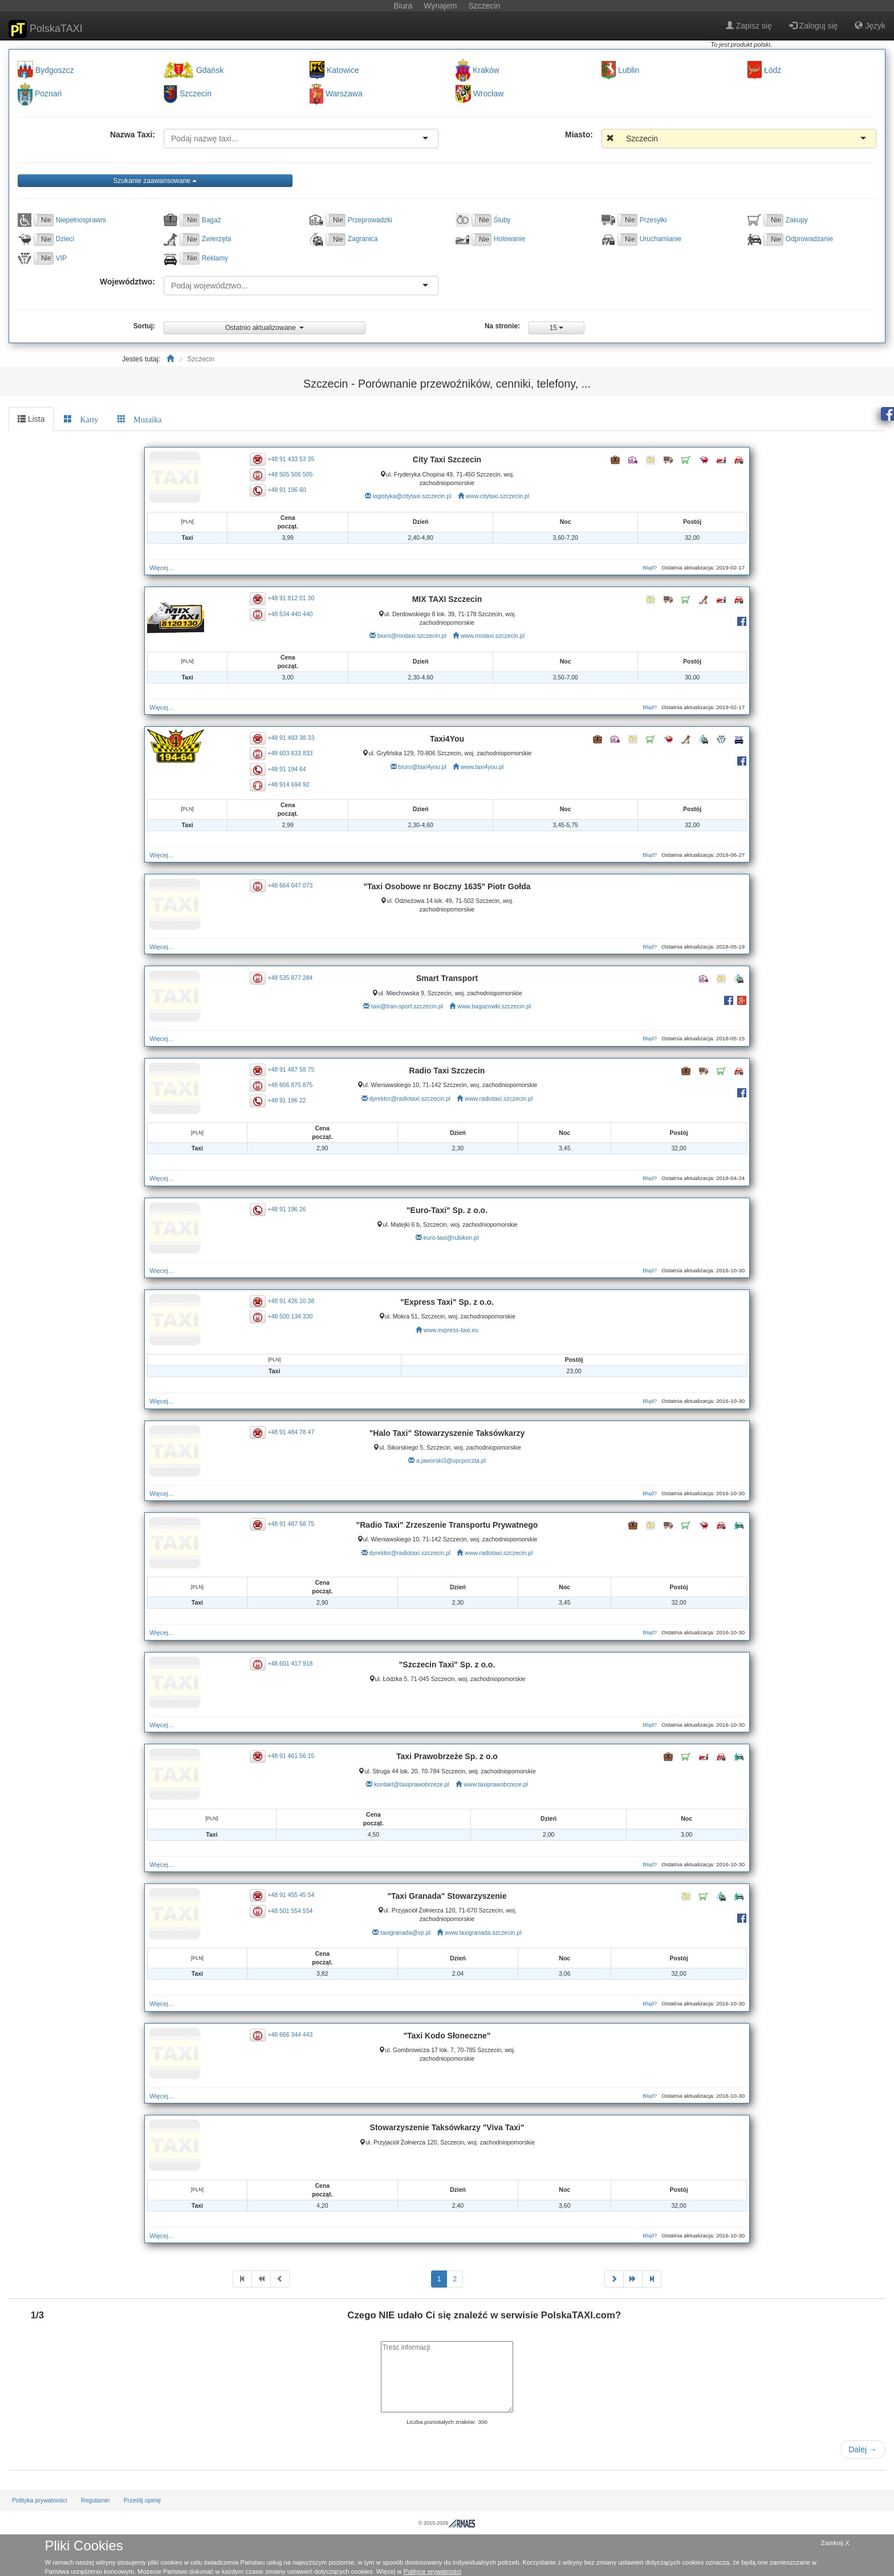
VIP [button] (61, 258)
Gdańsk (210, 70)
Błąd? (642, 567)
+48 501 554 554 (295, 1910)
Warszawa (344, 94)
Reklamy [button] (215, 258)
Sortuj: (144, 326)
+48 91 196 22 (292, 1100)
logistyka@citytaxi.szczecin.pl (412, 496)
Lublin (628, 70)
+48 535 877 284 (295, 977)
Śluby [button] (502, 220)
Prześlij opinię (142, 2500)
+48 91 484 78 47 (296, 1432)
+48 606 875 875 (295, 1084)
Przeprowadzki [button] (370, 220)
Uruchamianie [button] (660, 239)
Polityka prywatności (39, 2500)
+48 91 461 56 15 (296, 1755)
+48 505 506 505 (295, 474)
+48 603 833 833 (295, 753)
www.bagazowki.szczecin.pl (494, 1006)
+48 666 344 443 (295, 2034)
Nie (46, 220)
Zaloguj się (813, 25)
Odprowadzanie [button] (809, 239)
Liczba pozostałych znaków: (441, 2422)
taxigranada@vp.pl (405, 1932)
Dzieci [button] (65, 239)
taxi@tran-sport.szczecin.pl (407, 1006)
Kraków (486, 70)
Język (870, 25)
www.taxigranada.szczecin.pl (483, 1932)
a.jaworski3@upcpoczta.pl (451, 1460)
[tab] (81, 419)
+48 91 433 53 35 (296, 458)
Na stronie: (502, 326)
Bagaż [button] (211, 220)
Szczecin (196, 94)
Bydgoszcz (54, 70)
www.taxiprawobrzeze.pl (496, 1784)
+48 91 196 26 (292, 1209)
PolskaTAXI (46, 29)
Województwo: (127, 281)
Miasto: (579, 134)
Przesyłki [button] (653, 220)
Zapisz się (749, 25)
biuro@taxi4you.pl (422, 766)
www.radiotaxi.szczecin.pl (499, 1098)
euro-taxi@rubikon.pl (450, 1237)
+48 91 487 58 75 (296, 1069)
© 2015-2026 (447, 2523)
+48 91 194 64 (292, 768)
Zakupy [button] (797, 220)
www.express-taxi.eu (451, 1329)
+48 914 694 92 (294, 784)
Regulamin (95, 2500)
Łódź (772, 70)
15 (557, 328)
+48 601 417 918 (295, 1663)
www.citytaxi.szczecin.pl (497, 496)
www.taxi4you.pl (482, 766)
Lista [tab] (31, 419)
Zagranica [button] (363, 239)
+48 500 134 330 (295, 1316)
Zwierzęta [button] (216, 239)
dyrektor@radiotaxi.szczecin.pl (410, 1098)
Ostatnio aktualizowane (264, 328)
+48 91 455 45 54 (296, 1894)
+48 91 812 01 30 (296, 598)
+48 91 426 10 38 (296, 1300)
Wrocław (488, 94)
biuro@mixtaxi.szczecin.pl (411, 635)
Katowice (343, 70)
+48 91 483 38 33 (296, 737)
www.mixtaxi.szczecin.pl (493, 635)
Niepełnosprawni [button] (81, 220)
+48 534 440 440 (295, 613)
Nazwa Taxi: (132, 134)
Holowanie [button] (510, 239)
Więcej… (169, 567)
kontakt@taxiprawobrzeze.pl (411, 1784)
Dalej (862, 2449)
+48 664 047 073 (295, 885)
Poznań (48, 94)
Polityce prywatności (432, 2571)
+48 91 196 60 (292, 489)
